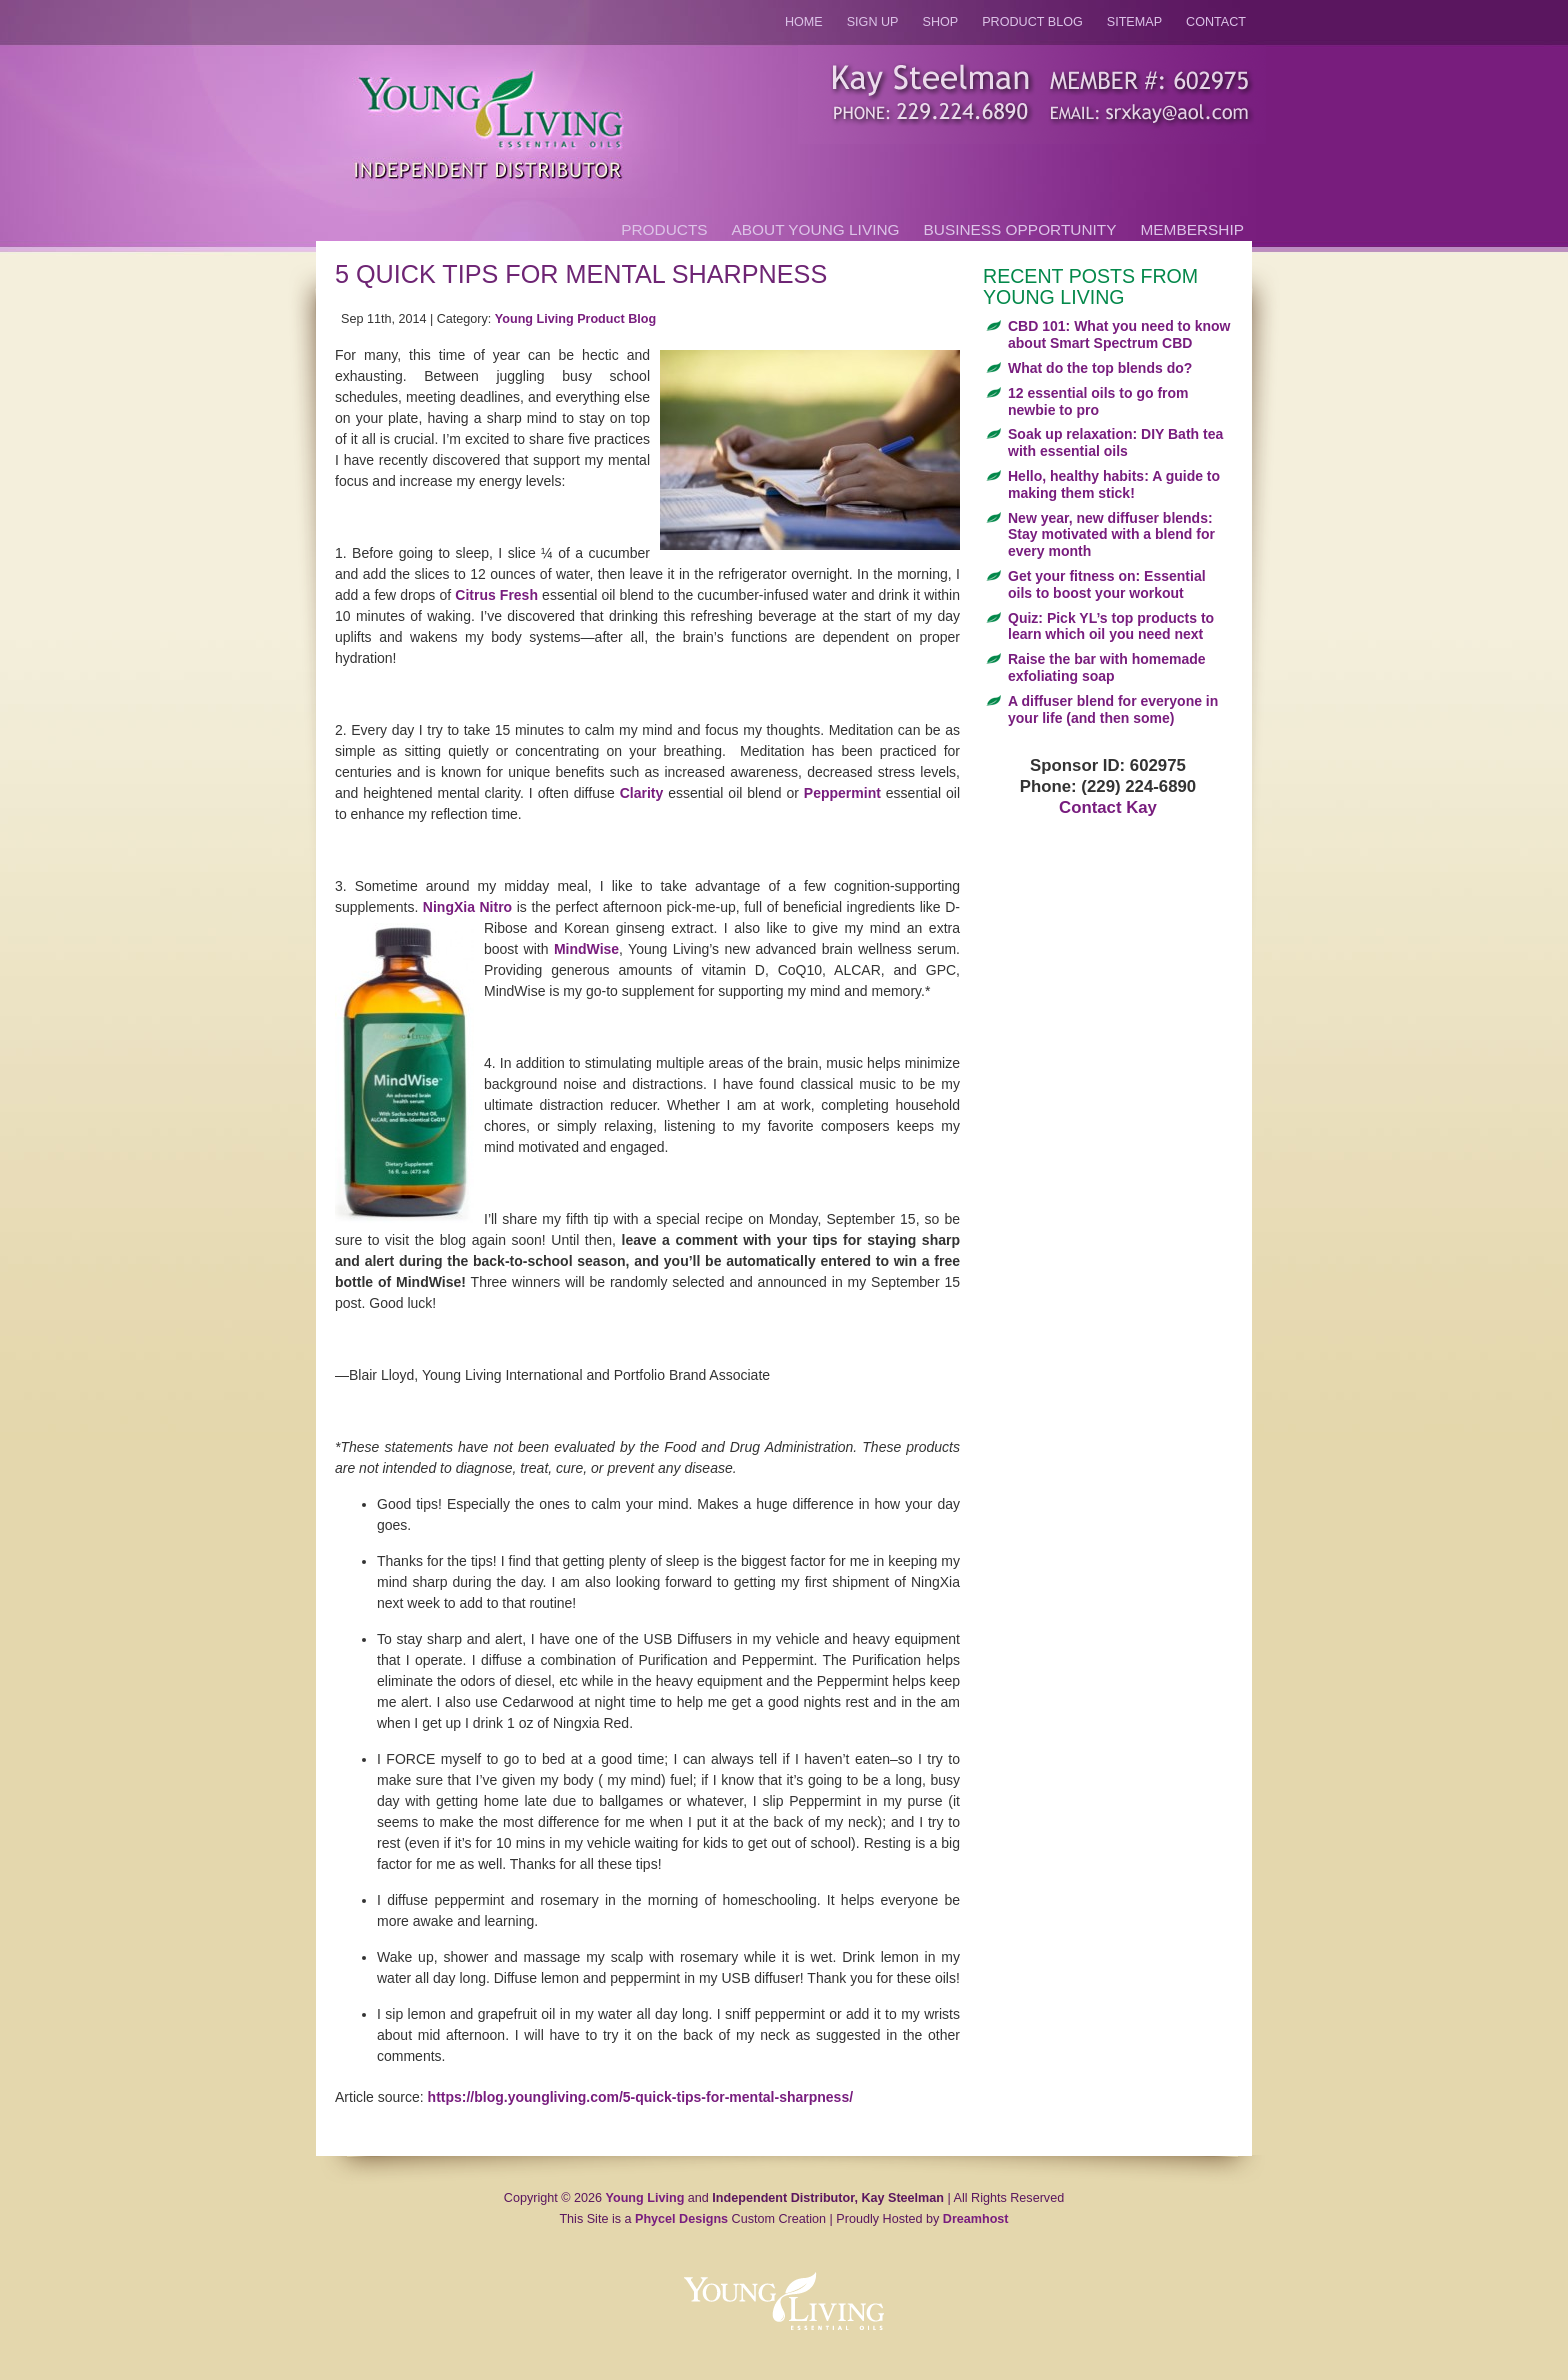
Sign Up (873, 22)
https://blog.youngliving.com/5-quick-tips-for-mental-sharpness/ (640, 2097)
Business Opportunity (1020, 229)
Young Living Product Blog (575, 319)
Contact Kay (1108, 807)
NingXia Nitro (467, 907)
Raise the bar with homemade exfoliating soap (1107, 667)
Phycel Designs (681, 2219)
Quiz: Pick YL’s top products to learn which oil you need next (1111, 626)
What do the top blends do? (1100, 368)
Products (664, 229)
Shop (941, 22)
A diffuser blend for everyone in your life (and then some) (1113, 709)
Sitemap (1134, 22)
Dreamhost (976, 2219)
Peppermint (842, 793)
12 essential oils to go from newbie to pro (1098, 401)
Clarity (642, 793)
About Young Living (816, 229)
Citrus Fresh (496, 595)
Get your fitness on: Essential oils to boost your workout (1107, 584)
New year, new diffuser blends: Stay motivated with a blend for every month (1111, 535)
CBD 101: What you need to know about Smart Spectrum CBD (1119, 334)
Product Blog (1032, 22)
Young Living (645, 2198)
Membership (1192, 229)
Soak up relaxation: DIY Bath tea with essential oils (1115, 442)
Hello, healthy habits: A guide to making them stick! (1114, 484)
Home (804, 22)
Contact (1216, 22)
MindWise (586, 949)
